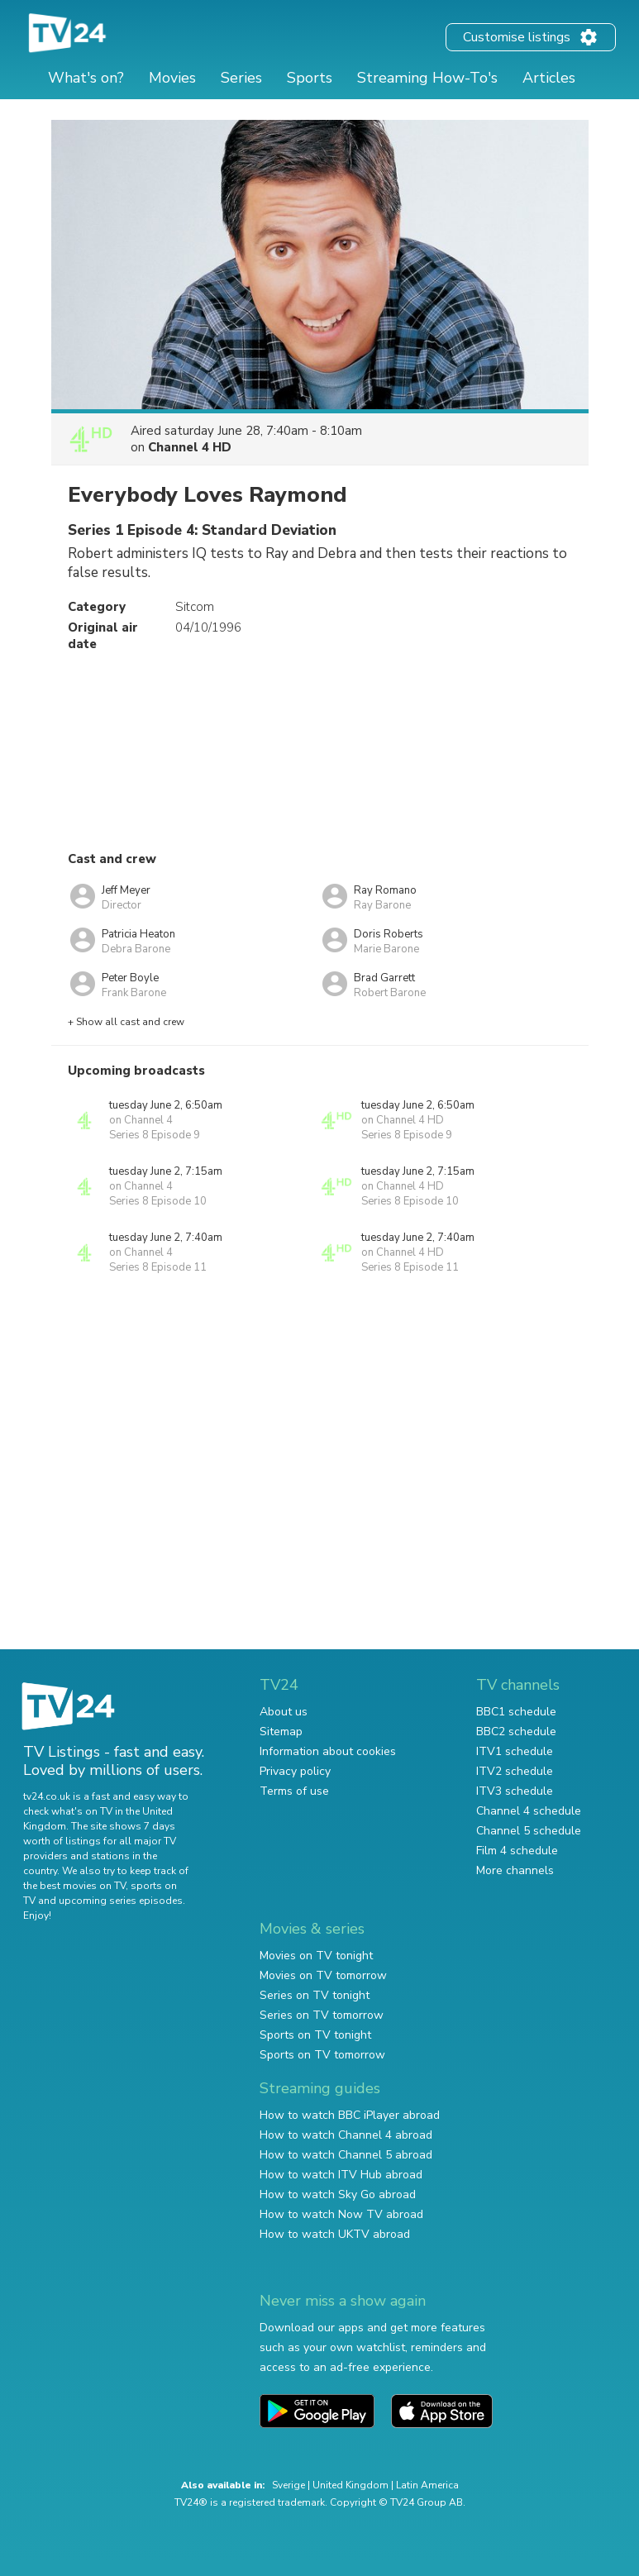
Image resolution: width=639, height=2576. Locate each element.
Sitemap (281, 1731)
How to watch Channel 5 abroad (346, 2155)
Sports (309, 78)
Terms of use (294, 1791)
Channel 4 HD (189, 447)
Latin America (427, 2485)
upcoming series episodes (121, 1900)
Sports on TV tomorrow (322, 2055)
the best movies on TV (74, 1885)
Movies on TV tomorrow (323, 1975)
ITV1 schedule (514, 1751)
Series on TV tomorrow (322, 2015)
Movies (172, 78)
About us (284, 1712)
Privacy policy (295, 1771)
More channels (515, 1870)
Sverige (288, 2485)
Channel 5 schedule (528, 1831)
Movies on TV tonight (316, 1955)
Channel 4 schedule (528, 1811)
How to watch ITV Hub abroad (341, 2174)
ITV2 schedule (514, 1771)
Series (241, 78)
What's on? (86, 78)
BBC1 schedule (516, 1712)
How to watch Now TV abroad (341, 2214)
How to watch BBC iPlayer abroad (350, 2115)
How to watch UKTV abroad (335, 2234)
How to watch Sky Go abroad (338, 2194)
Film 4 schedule (517, 1850)
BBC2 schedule (516, 1731)
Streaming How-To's (427, 78)
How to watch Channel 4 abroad (346, 2135)
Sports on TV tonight (315, 2035)
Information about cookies (328, 1751)
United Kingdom (350, 2485)
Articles (548, 78)
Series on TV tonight (315, 1995)
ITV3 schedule (514, 1791)
